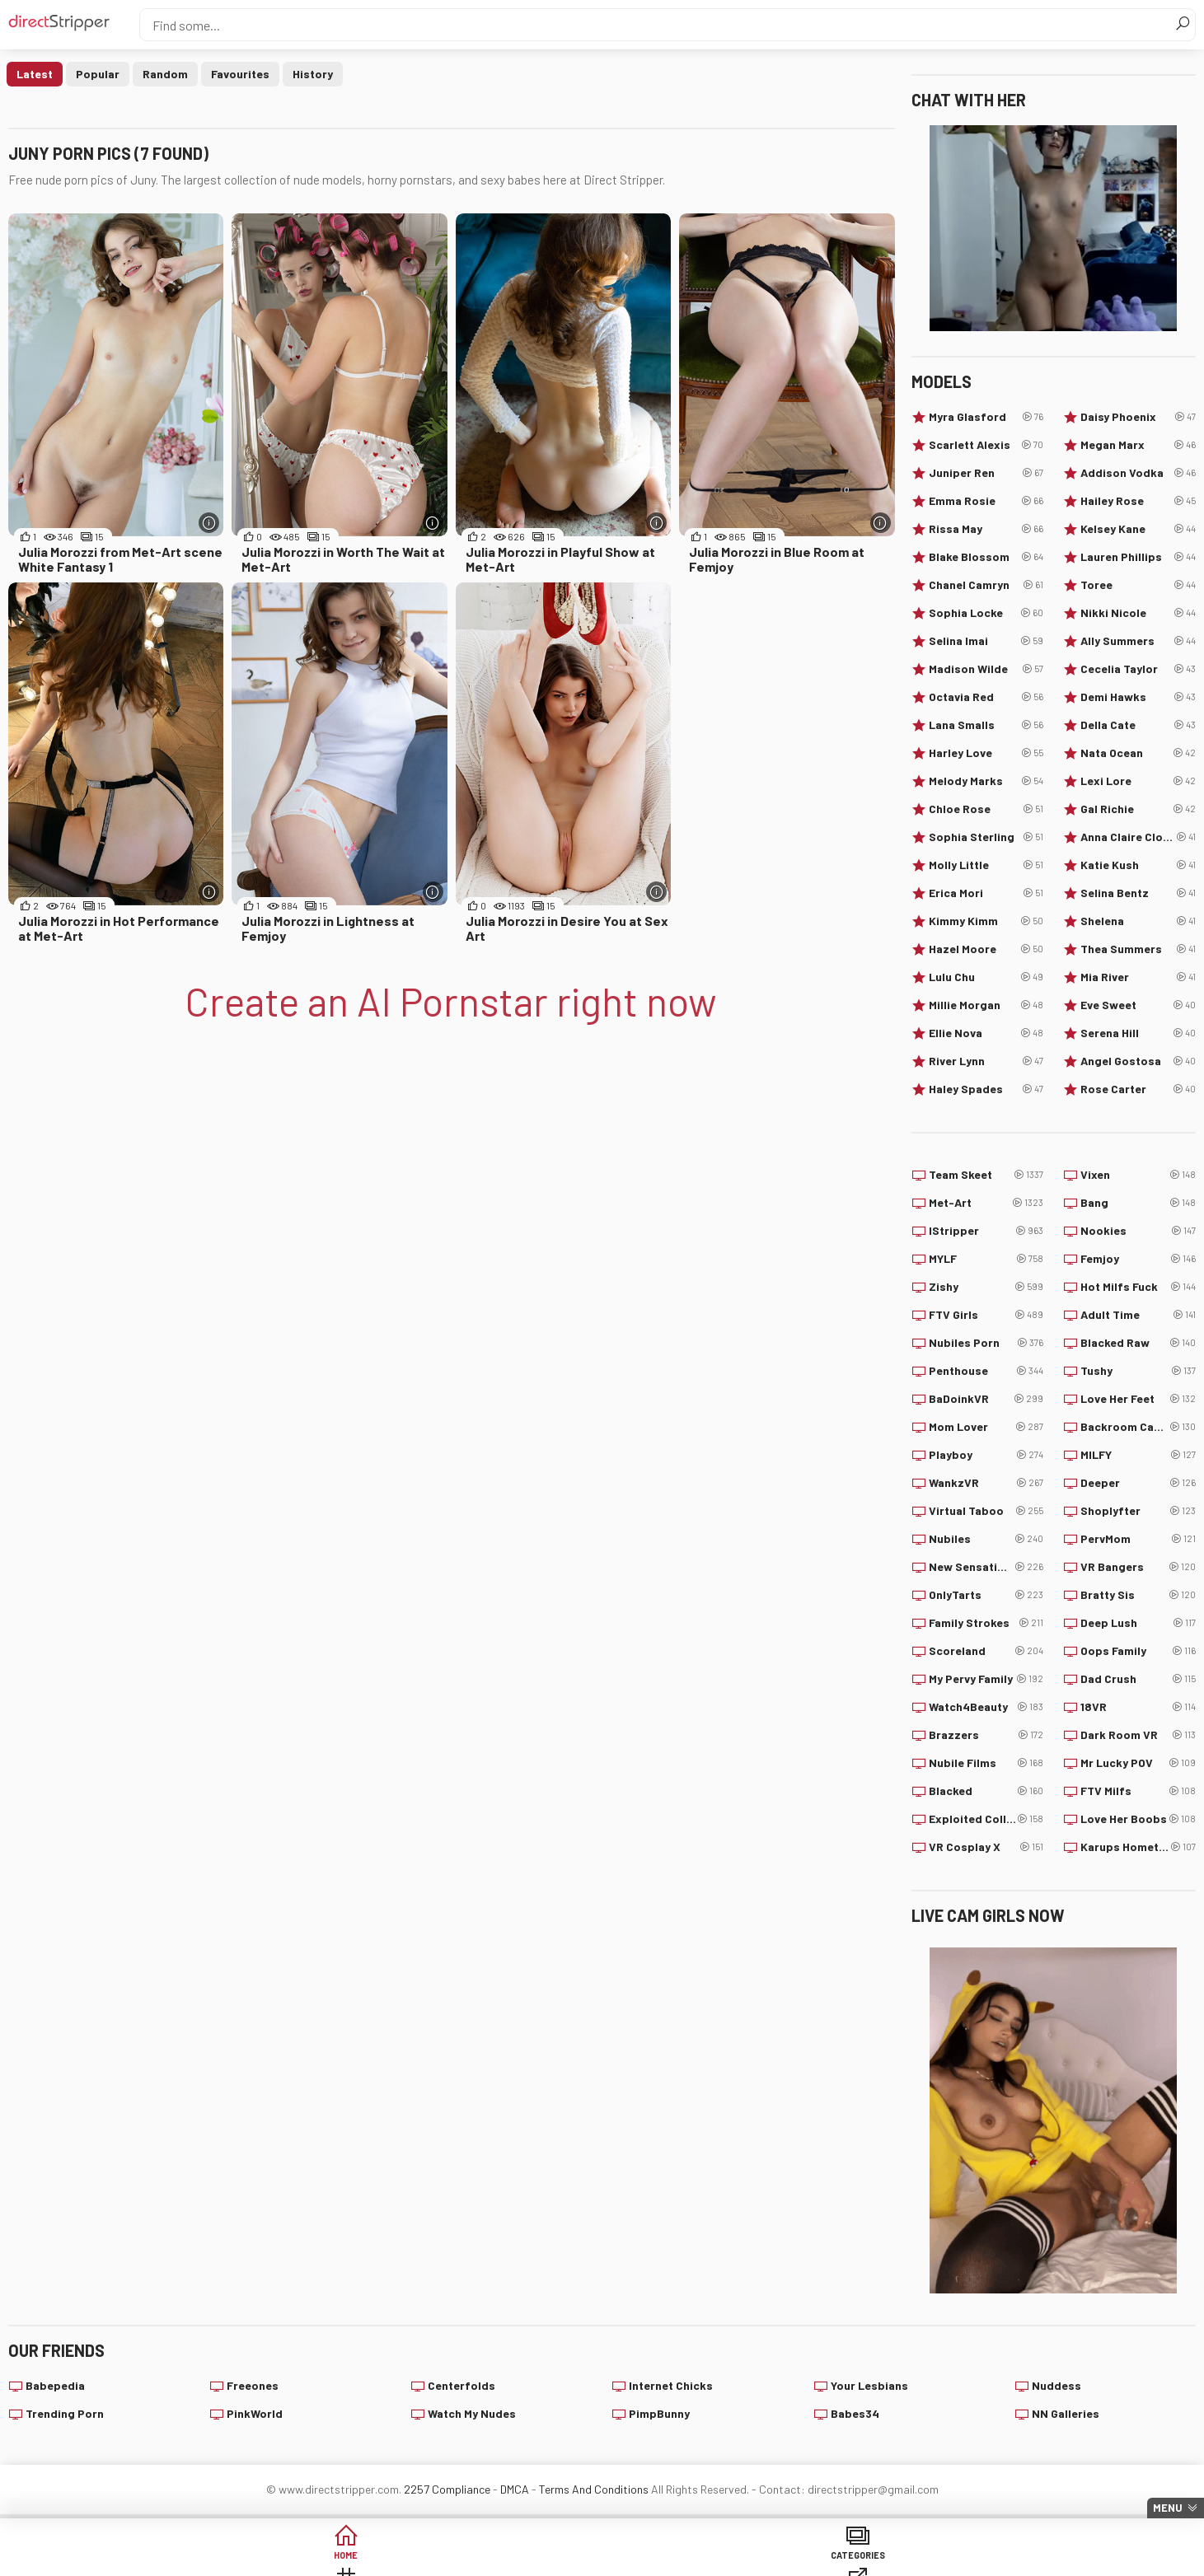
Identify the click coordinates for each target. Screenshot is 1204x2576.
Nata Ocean (1138, 753)
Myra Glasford (986, 417)
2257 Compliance (447, 2489)
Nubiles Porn (986, 1343)
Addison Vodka (1138, 473)
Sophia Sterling (986, 837)
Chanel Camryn (986, 585)
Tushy (1138, 1371)
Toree (1138, 585)
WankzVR (986, 1483)
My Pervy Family (986, 1679)
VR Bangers (1138, 1567)
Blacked (986, 1791)
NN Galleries (1065, 2413)
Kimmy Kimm (986, 921)
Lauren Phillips (1138, 557)
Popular (97, 74)
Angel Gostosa (1138, 1061)
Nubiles (986, 1539)
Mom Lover (986, 1427)
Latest (34, 74)
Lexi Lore (1138, 781)
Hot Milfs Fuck (1138, 1287)
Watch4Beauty (986, 1707)
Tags (475, 2559)
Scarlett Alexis (986, 445)
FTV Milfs (1138, 1791)
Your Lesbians (869, 2385)
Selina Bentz (1138, 893)
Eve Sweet (1138, 1005)
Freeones (253, 2385)
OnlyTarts (986, 1595)
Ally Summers (1138, 641)
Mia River (1138, 977)
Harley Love (986, 753)
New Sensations (986, 1567)
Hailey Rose (1138, 501)
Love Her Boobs (1138, 1819)
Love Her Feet (1138, 1399)
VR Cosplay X (986, 1847)
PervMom (1138, 1539)
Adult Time (1138, 1315)
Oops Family (1138, 1651)
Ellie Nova (986, 1033)
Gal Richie (1138, 809)
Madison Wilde (986, 669)
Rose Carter (1138, 1089)
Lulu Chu (986, 977)
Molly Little (986, 865)
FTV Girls (986, 1315)
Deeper (1138, 1483)
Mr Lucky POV (1138, 1763)
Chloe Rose (986, 809)
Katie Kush (1138, 865)
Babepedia (55, 2385)
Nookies (1138, 1231)
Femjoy (1138, 1259)
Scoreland (986, 1651)
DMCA (514, 2489)
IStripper (986, 1231)
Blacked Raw (1138, 1343)
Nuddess (1056, 2385)
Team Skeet (986, 1175)
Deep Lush (1138, 1623)
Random (165, 74)
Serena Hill (1138, 1033)
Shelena (1138, 921)
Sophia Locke (986, 613)
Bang (1138, 1203)
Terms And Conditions (594, 2489)
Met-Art (986, 1203)
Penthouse (986, 1371)
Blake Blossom (986, 557)
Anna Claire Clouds (1138, 837)
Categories (350, 2559)
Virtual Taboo (986, 1511)
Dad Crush (1138, 1679)
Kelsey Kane (1138, 529)
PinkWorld (255, 2413)
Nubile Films (986, 1763)
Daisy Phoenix (1138, 417)
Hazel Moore (986, 949)
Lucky (854, 2559)
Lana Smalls (986, 725)
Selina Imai (986, 641)
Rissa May (986, 529)
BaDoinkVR (986, 1399)
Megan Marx (1138, 445)
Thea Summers (1138, 949)
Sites (602, 2559)
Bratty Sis (1138, 1595)
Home (224, 2559)
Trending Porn (65, 2413)
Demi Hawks (1138, 697)
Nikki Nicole (1138, 613)
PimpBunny (659, 2413)
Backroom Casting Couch (1138, 1427)
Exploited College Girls (986, 1819)
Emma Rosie (986, 501)
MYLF (986, 1259)
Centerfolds (461, 2385)
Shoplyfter (1138, 1511)
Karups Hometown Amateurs (1138, 1847)
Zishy (986, 1287)
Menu (1168, 2507)
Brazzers (986, 1735)
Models (728, 2559)
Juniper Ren (986, 473)
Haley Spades (986, 1089)
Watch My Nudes (472, 2413)
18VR (1138, 1707)
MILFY (1138, 1455)
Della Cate (1138, 725)
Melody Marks (986, 781)
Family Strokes (986, 1623)
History (313, 74)
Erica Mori (986, 893)
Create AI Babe (981, 2559)
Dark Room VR (1138, 1735)
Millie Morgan (986, 1005)
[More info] (209, 522)
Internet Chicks (671, 2385)
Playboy (986, 1455)
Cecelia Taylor (1138, 669)
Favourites (240, 74)
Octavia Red (986, 697)
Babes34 (855, 2413)
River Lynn (986, 1061)
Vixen (1138, 1175)
